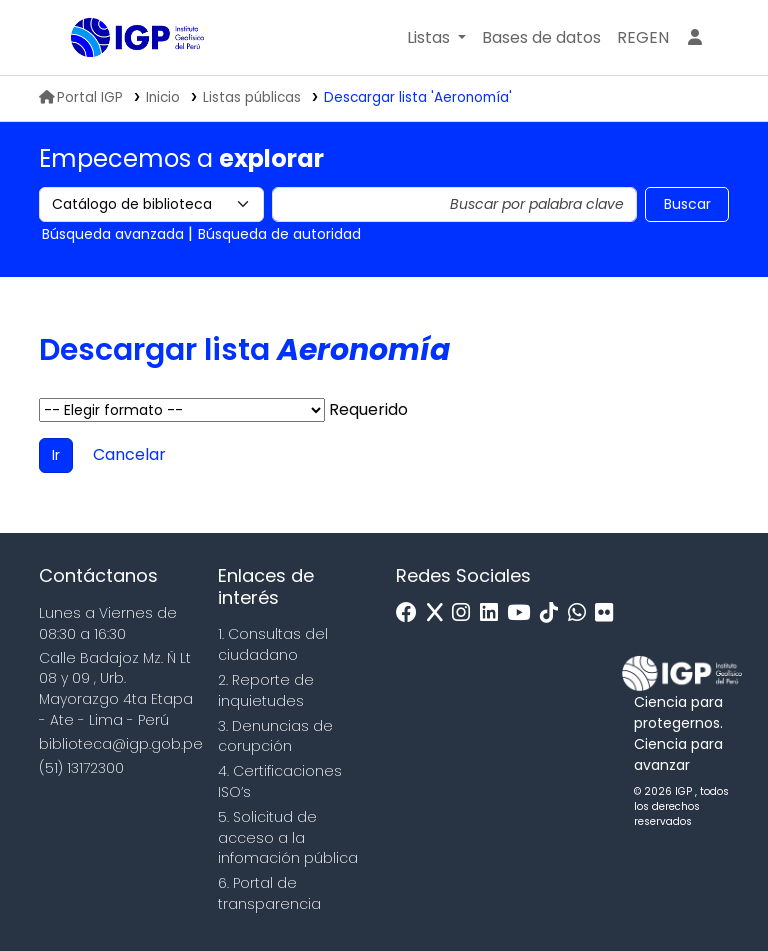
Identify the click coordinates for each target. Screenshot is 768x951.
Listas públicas (252, 97)
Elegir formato (182, 410)
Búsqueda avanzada (113, 234)
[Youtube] (523, 613)
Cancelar (129, 454)
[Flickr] (609, 613)
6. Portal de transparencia (269, 893)
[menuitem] (643, 38)
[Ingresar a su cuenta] (695, 38)
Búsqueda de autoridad (279, 234)
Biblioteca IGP (121, 78)
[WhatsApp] (582, 613)
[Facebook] (411, 613)
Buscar (687, 204)
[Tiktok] (554, 613)
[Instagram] (466, 613)
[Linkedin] (494, 613)
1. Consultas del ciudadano (273, 644)
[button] (436, 38)
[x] (440, 613)
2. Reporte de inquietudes (266, 690)
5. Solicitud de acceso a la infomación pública (288, 838)
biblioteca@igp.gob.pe (121, 744)
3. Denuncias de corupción (275, 736)
